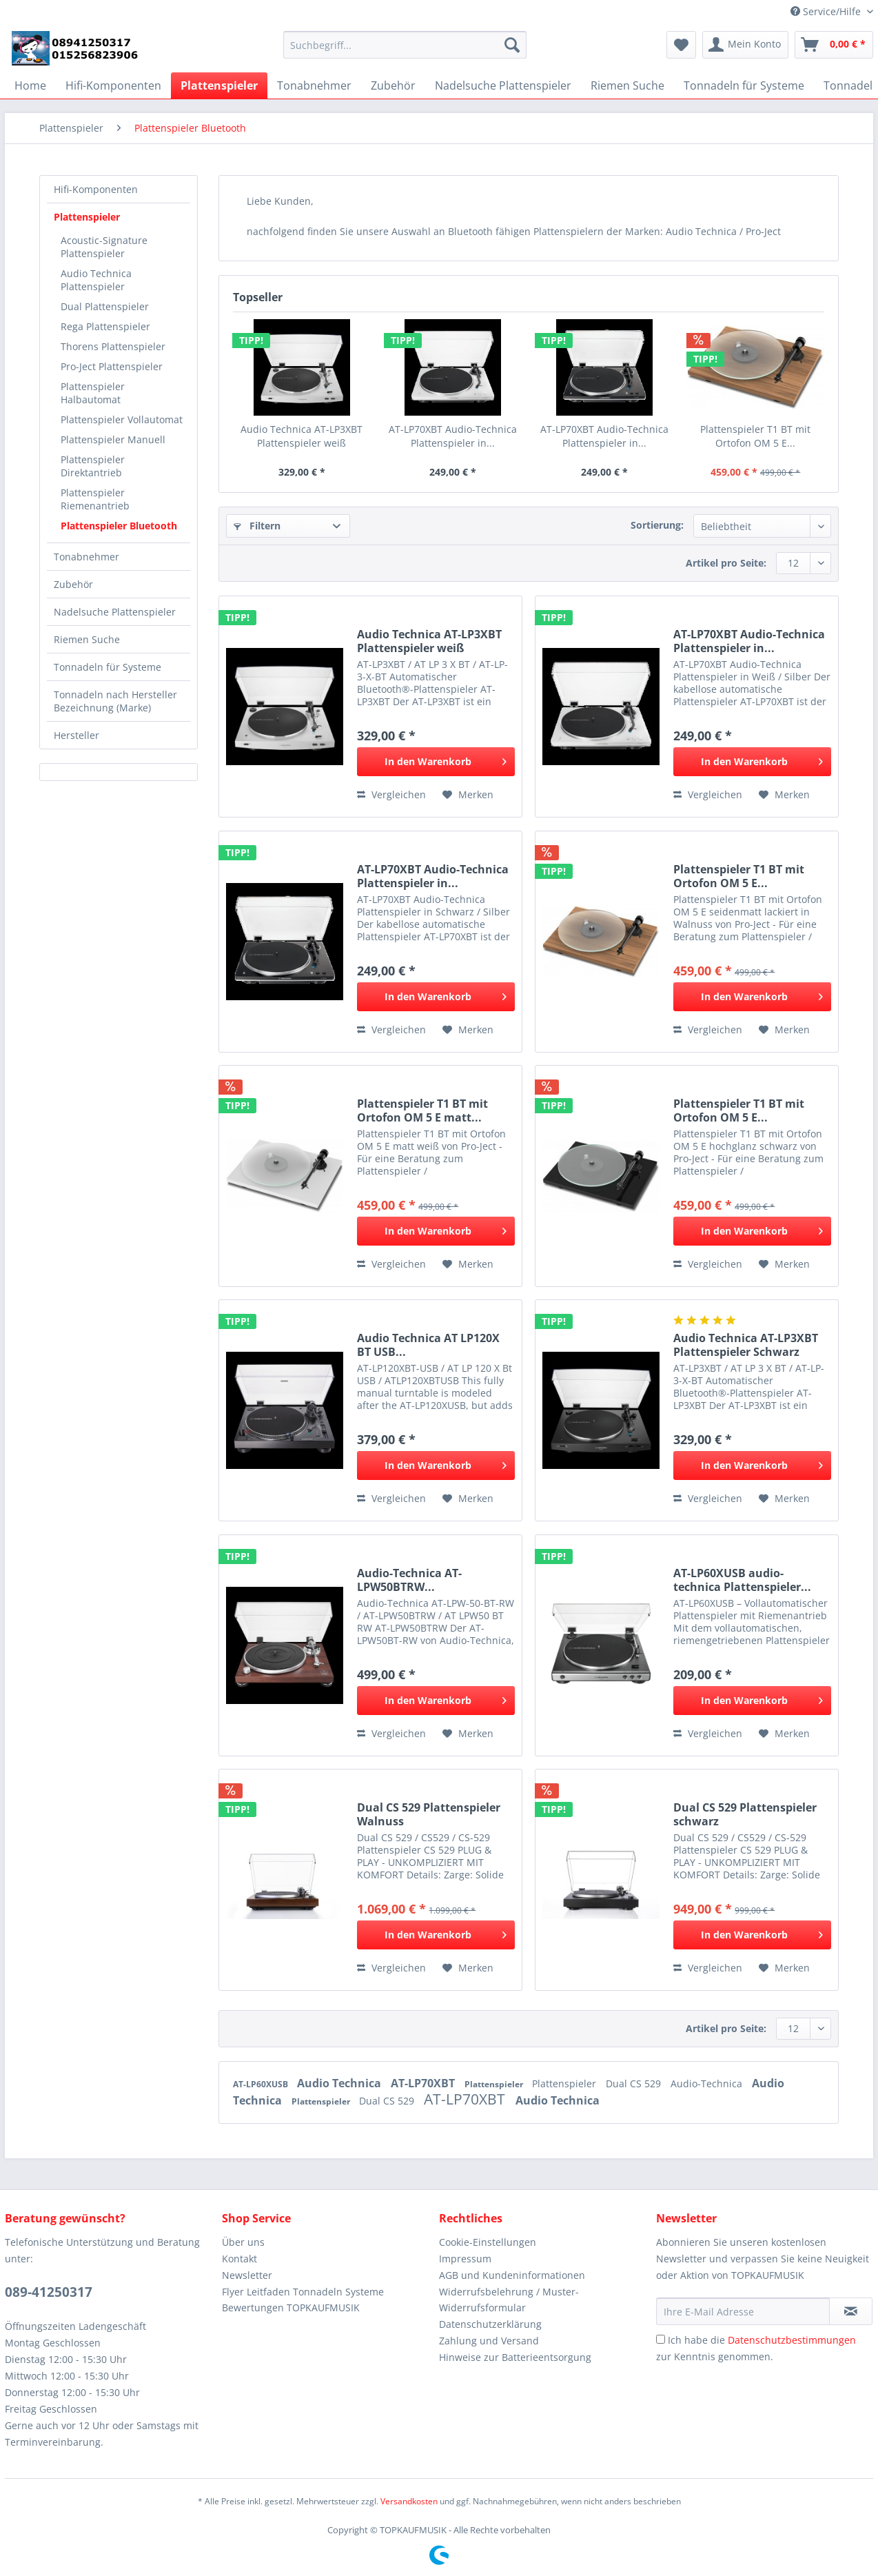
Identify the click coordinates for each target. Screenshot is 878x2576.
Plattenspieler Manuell (113, 439)
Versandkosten (409, 2501)
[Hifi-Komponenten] (113, 85)
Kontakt (239, 2258)
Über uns (243, 2242)
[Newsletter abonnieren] (850, 2311)
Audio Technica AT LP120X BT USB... (428, 1345)
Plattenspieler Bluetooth (119, 525)
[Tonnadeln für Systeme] (744, 85)
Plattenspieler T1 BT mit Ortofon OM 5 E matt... (422, 1110)
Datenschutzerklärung (490, 2324)
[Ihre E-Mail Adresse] (743, 2311)
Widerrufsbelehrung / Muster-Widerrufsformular (509, 2300)
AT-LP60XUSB (261, 2084)
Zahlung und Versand (489, 2340)
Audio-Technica (708, 2083)
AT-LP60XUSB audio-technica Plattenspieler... (742, 1580)
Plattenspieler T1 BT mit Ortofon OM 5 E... (755, 436)
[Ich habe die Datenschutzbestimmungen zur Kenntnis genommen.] (660, 2339)
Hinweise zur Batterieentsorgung (515, 2357)
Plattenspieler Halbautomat (93, 393)
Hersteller (76, 735)
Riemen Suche (87, 639)
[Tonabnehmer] (314, 85)
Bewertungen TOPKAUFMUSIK (291, 2307)
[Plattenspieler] (219, 85)
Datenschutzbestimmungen (792, 2339)
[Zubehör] (393, 85)
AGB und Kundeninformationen (512, 2275)
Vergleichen (391, 794)
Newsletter (247, 2275)
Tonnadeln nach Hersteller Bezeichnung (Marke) (115, 701)
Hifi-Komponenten (96, 189)
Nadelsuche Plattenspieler (115, 611)
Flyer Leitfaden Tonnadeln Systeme (303, 2291)
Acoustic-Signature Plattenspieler (104, 247)
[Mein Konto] (745, 45)
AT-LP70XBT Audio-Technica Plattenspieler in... (453, 436)
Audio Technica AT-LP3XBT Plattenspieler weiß (302, 436)
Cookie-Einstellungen (487, 2242)
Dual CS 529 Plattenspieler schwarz (745, 1814)
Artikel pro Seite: (726, 562)
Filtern (257, 525)
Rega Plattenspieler (105, 326)
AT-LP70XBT (424, 2083)
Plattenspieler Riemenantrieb (95, 499)
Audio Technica (340, 2083)
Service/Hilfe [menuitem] (827, 11)
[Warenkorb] (834, 45)
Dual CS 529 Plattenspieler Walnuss (428, 1814)
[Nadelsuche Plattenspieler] (503, 85)
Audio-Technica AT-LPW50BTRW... (409, 1580)
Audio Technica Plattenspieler (96, 280)
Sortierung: (657, 524)
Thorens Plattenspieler (113, 346)
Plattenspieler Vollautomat (122, 419)
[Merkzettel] (681, 45)
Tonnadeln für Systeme (107, 666)
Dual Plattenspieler (105, 306)
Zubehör (73, 584)
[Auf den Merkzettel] (467, 795)
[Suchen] (512, 45)
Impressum (465, 2258)
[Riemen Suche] (627, 85)
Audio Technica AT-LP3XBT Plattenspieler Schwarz (745, 1345)
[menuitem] (405, 51)
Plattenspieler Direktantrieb (93, 466)
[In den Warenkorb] (436, 761)
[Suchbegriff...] (405, 45)
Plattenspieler (87, 216)
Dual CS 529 (635, 2083)
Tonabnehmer (86, 556)
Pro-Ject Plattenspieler (112, 366)
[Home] (30, 85)
